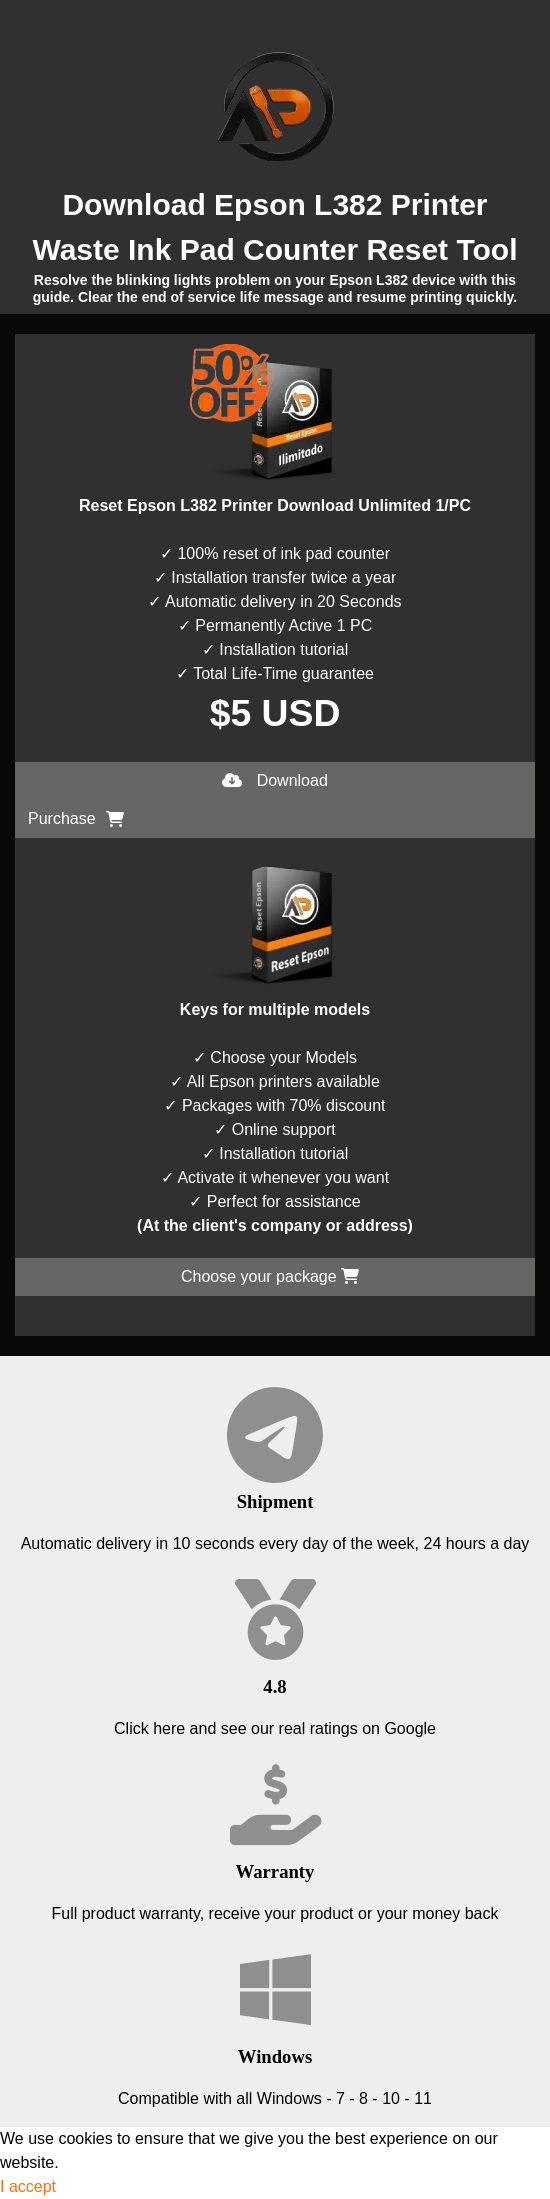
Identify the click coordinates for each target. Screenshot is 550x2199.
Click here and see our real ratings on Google (275, 1728)
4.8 (274, 1686)
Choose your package (270, 1276)
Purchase (76, 818)
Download (275, 780)
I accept (28, 2186)
